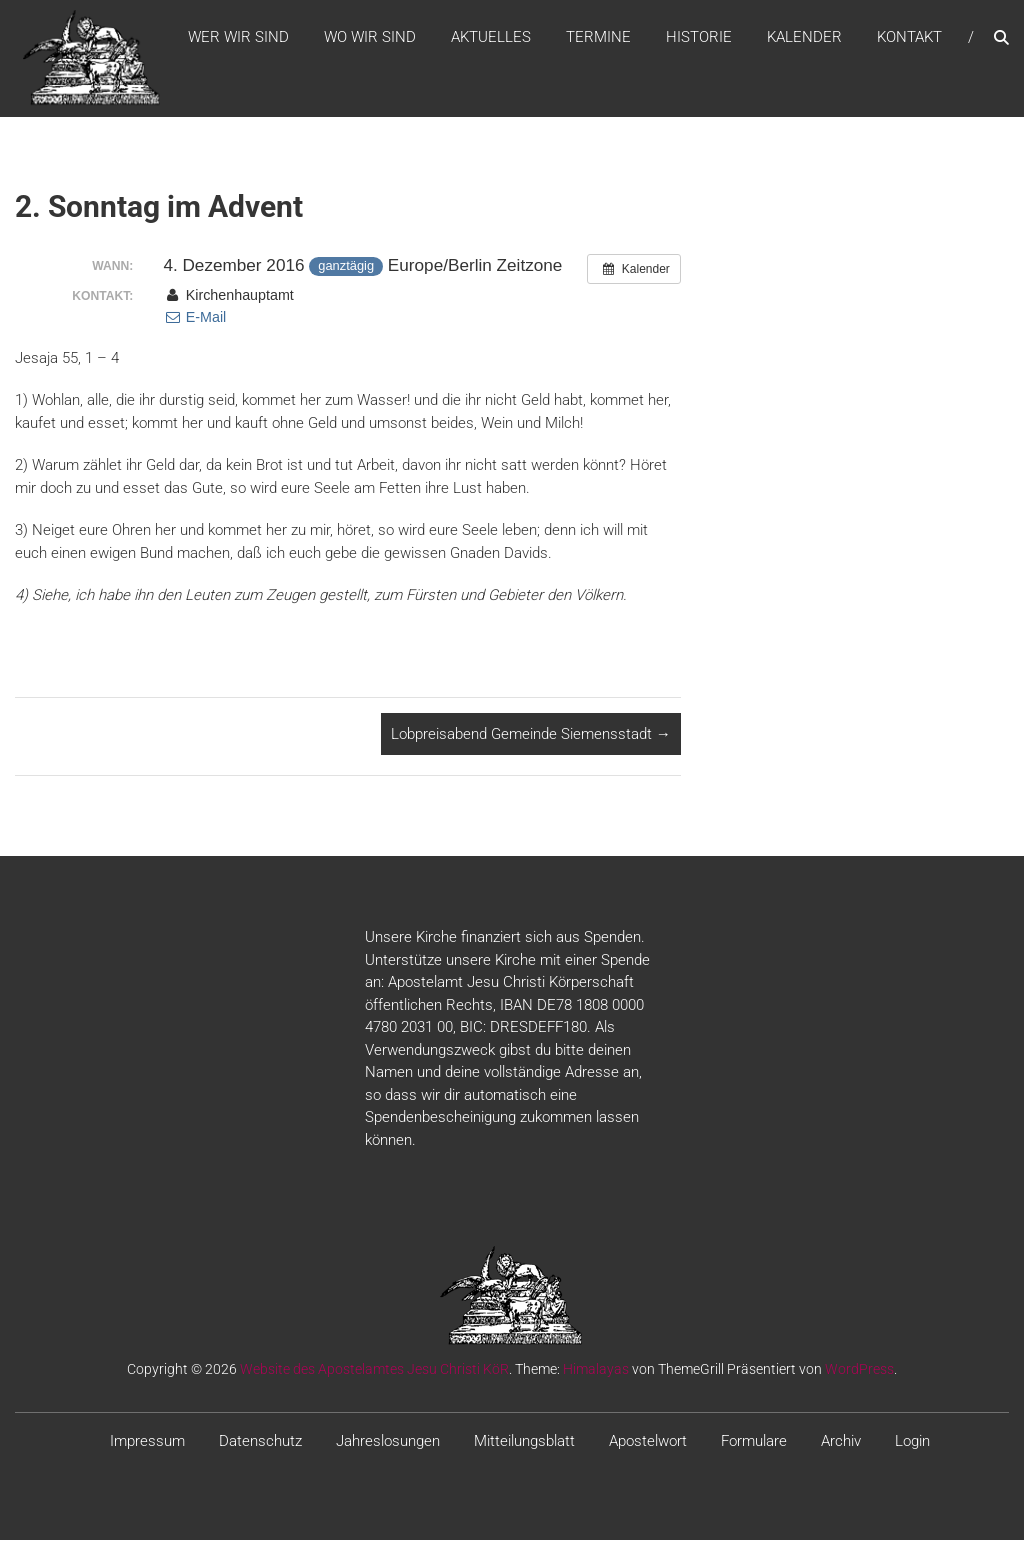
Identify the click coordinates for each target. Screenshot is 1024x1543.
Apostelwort (648, 1445)
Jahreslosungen (388, 1445)
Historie (699, 39)
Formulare (754, 1445)
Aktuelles (491, 39)
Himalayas (596, 1373)
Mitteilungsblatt (524, 1445)
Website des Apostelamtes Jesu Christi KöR (374, 1373)
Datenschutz (260, 1445)
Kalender (804, 39)
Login (912, 1445)
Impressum (147, 1445)
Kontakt (909, 39)
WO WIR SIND (370, 39)
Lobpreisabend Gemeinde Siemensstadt (531, 737)
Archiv (841, 1445)
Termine (598, 39)
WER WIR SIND (238, 39)
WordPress (859, 1373)
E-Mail (194, 321)
